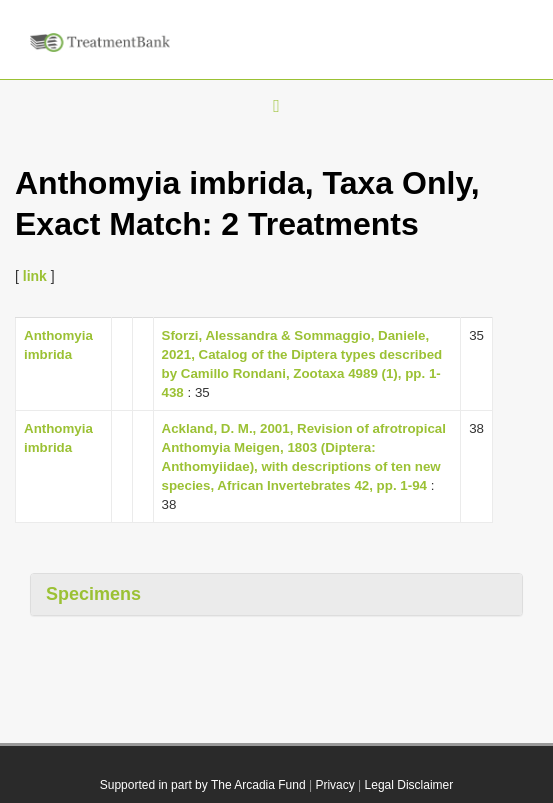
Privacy (334, 785)
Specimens (93, 594)
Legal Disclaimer (409, 785)
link (35, 276)
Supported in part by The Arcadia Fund (203, 785)
